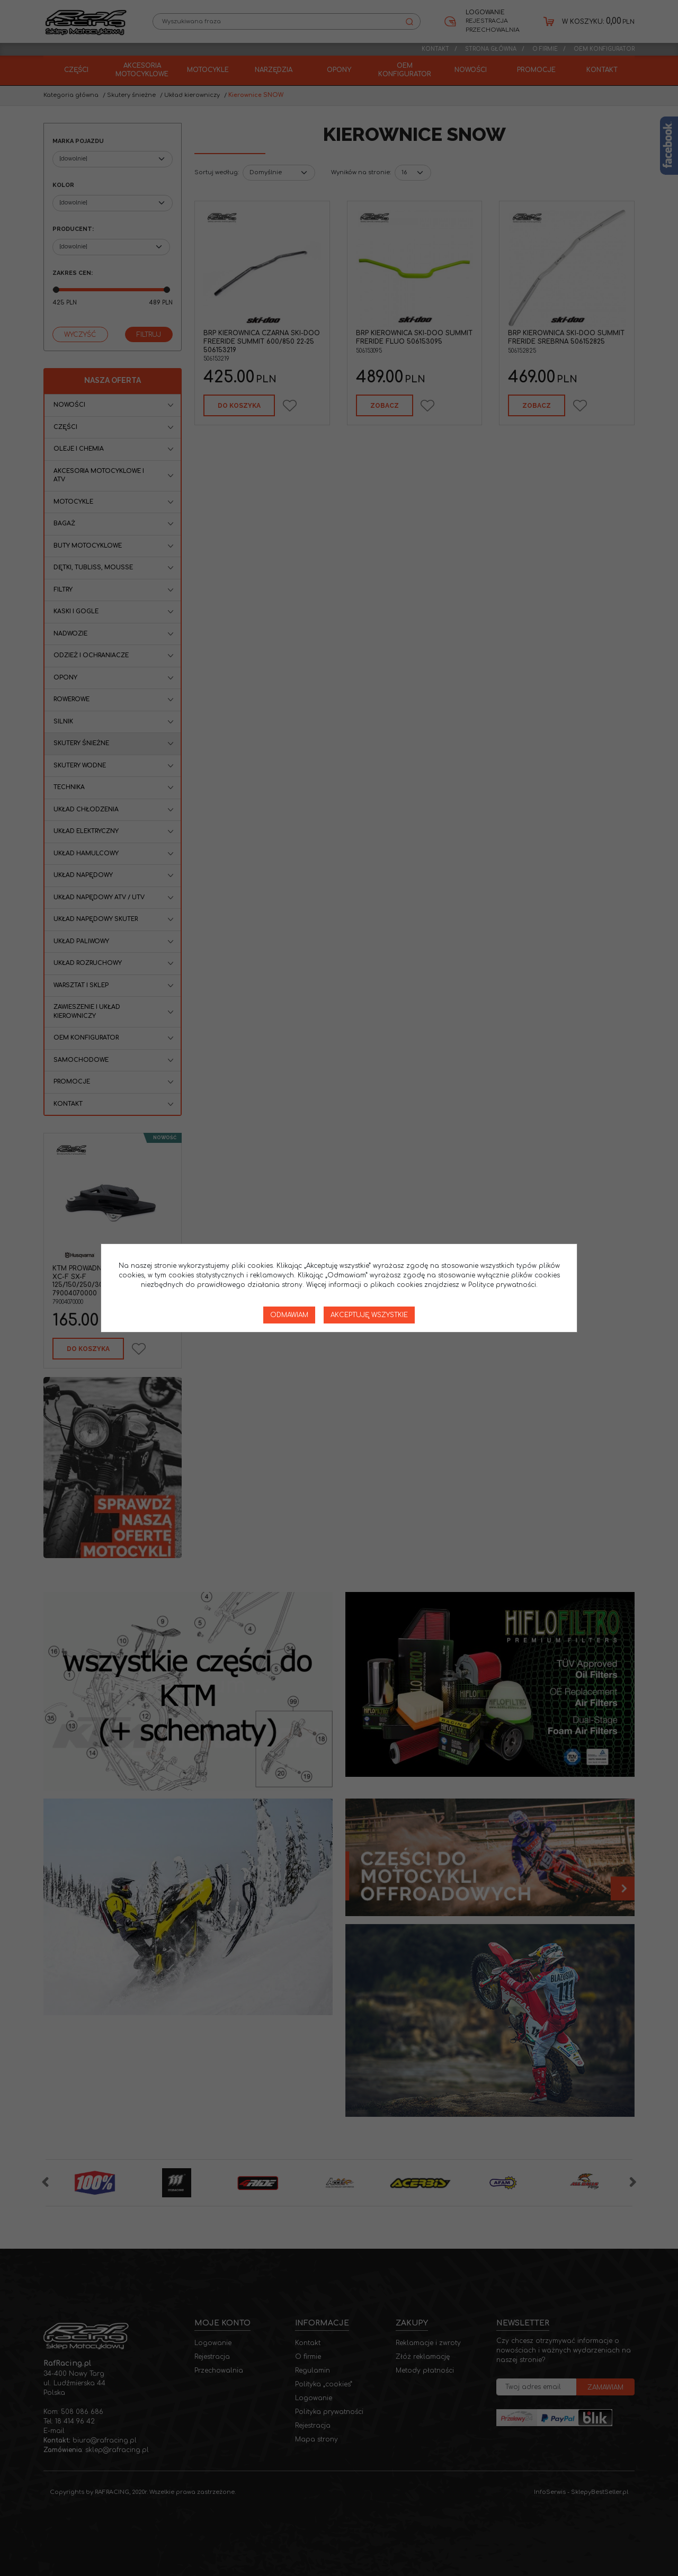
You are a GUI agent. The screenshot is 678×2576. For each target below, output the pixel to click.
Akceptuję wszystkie (369, 1315)
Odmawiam (289, 1315)
